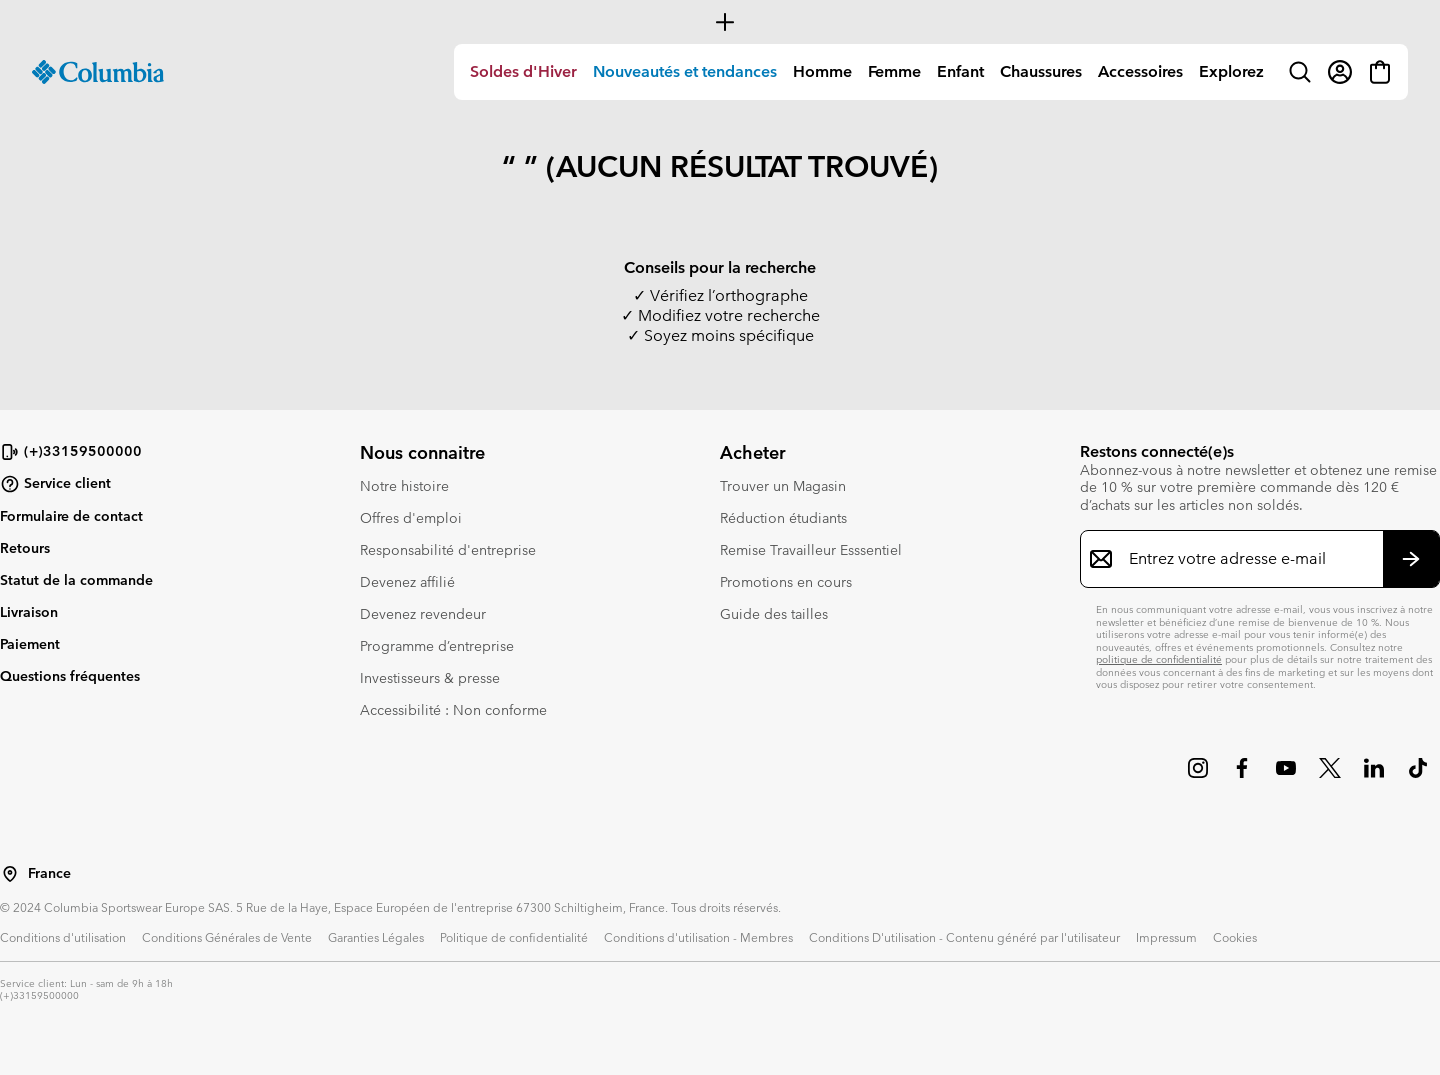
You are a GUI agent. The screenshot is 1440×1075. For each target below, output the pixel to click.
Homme (822, 71)
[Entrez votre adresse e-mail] (1248, 559)
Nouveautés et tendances (685, 71)
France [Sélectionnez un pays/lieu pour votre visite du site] (49, 873)
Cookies (1235, 937)
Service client (55, 484)
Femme (894, 71)
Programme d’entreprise (437, 646)
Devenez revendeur (423, 614)
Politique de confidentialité (514, 937)
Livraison (29, 612)
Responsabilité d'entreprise (448, 550)
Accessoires (1140, 71)
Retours (25, 548)
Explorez (1231, 71)
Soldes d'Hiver (523, 71)
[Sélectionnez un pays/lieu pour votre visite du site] (10, 874)
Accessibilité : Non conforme (453, 710)
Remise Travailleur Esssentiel (811, 550)
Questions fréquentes (70, 676)
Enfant (960, 71)
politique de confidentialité (1159, 659)
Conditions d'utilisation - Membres (698, 937)
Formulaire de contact (71, 516)
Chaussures (1041, 71)
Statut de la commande (76, 580)
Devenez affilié (407, 582)
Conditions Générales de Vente (227, 937)
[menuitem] (523, 72)
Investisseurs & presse (430, 678)
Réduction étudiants (783, 518)
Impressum (1166, 937)
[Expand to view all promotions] (720, 22)
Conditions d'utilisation (63, 937)
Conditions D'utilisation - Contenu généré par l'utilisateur (964, 937)
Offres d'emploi (411, 518)
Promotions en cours (786, 582)
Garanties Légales (376, 937)
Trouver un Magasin (783, 486)
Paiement (30, 644)
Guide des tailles (774, 614)
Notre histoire (404, 486)
